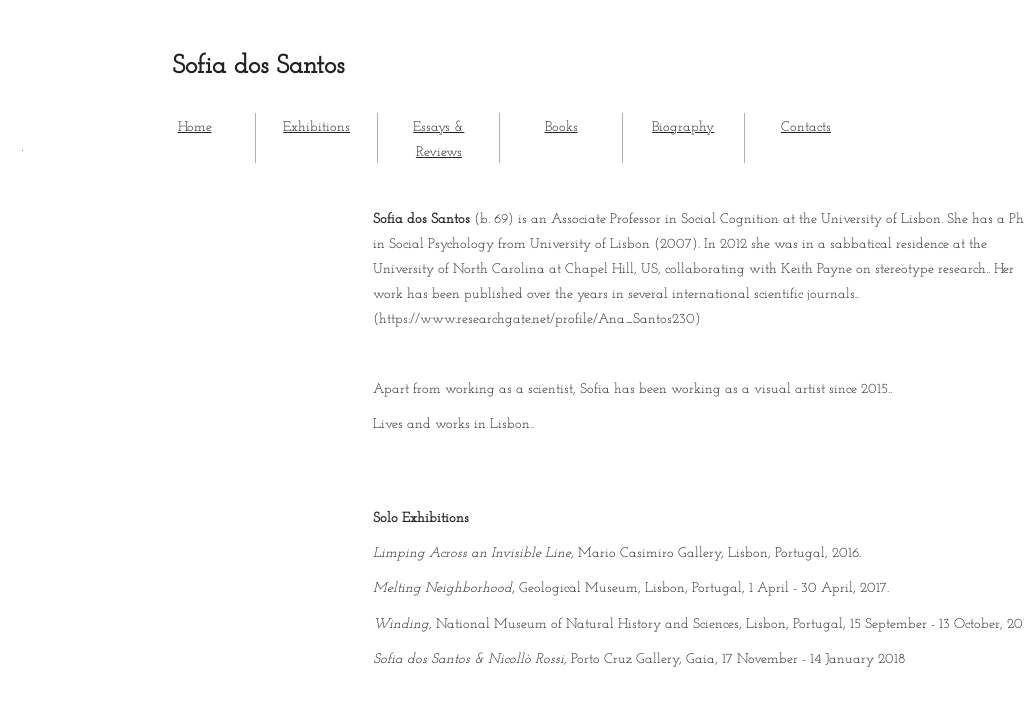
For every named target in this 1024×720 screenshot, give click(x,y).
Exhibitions (316, 127)
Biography (683, 127)
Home (195, 127)
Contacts (806, 127)
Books (561, 127)
